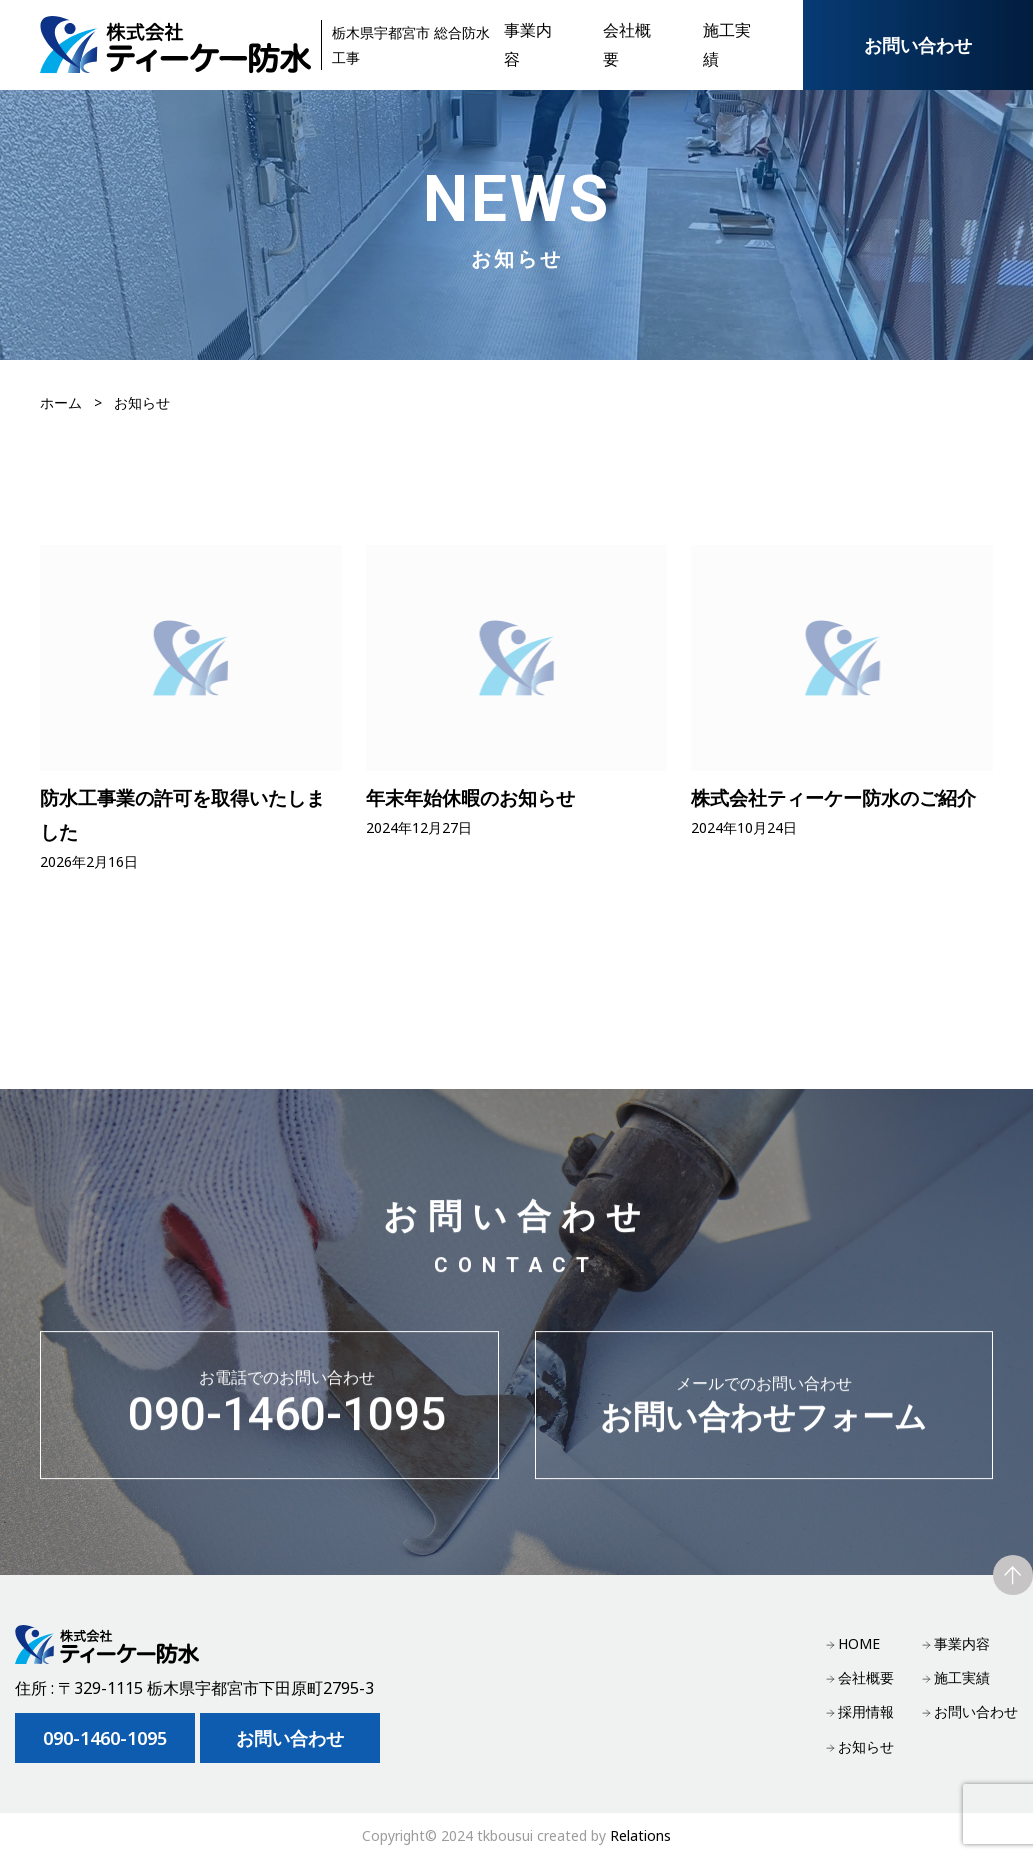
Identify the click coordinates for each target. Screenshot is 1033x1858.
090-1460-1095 (287, 1413)
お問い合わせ (918, 45)
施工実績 (962, 1677)
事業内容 (962, 1643)
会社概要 (866, 1677)
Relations (640, 1835)
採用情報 (866, 1711)
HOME (859, 1643)
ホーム (61, 402)
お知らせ (866, 1746)
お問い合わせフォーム (764, 1412)
